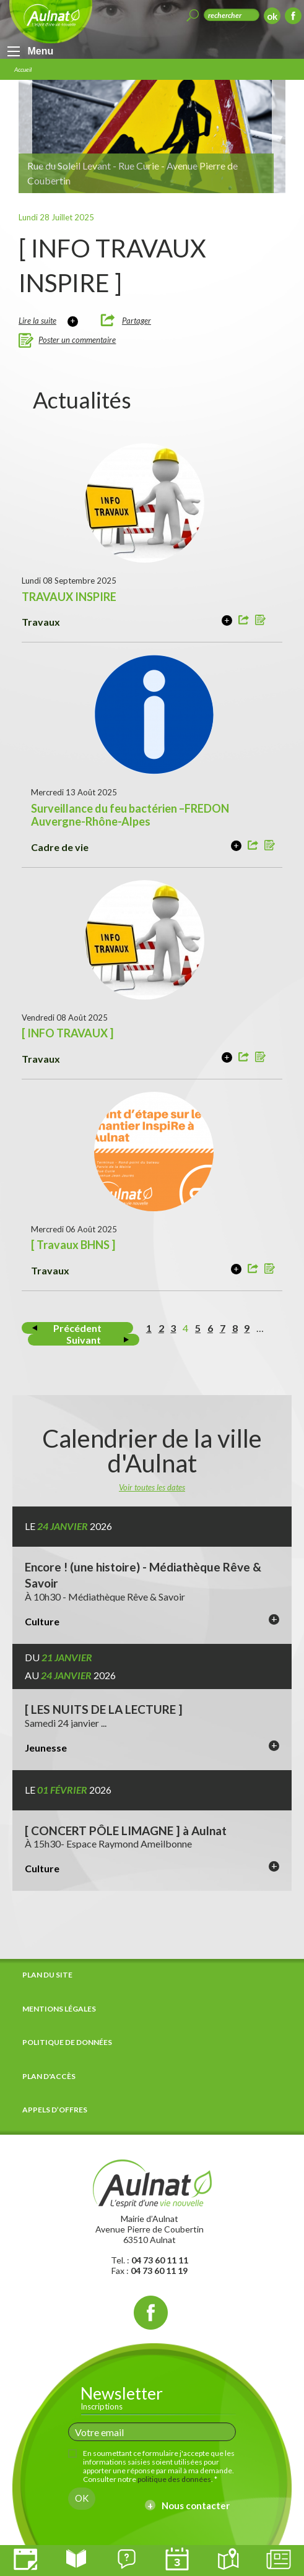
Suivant (83, 1340)
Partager (136, 321)
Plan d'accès (49, 2076)
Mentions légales (59, 2008)
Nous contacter (196, 2505)
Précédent (77, 1328)
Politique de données (67, 2042)
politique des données (174, 2479)
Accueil (23, 69)
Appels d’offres (54, 2109)
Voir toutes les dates (152, 1487)
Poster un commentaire (77, 340)
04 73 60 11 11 (159, 2260)
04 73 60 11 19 (159, 2270)
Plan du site (47, 1974)
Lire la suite (37, 321)
